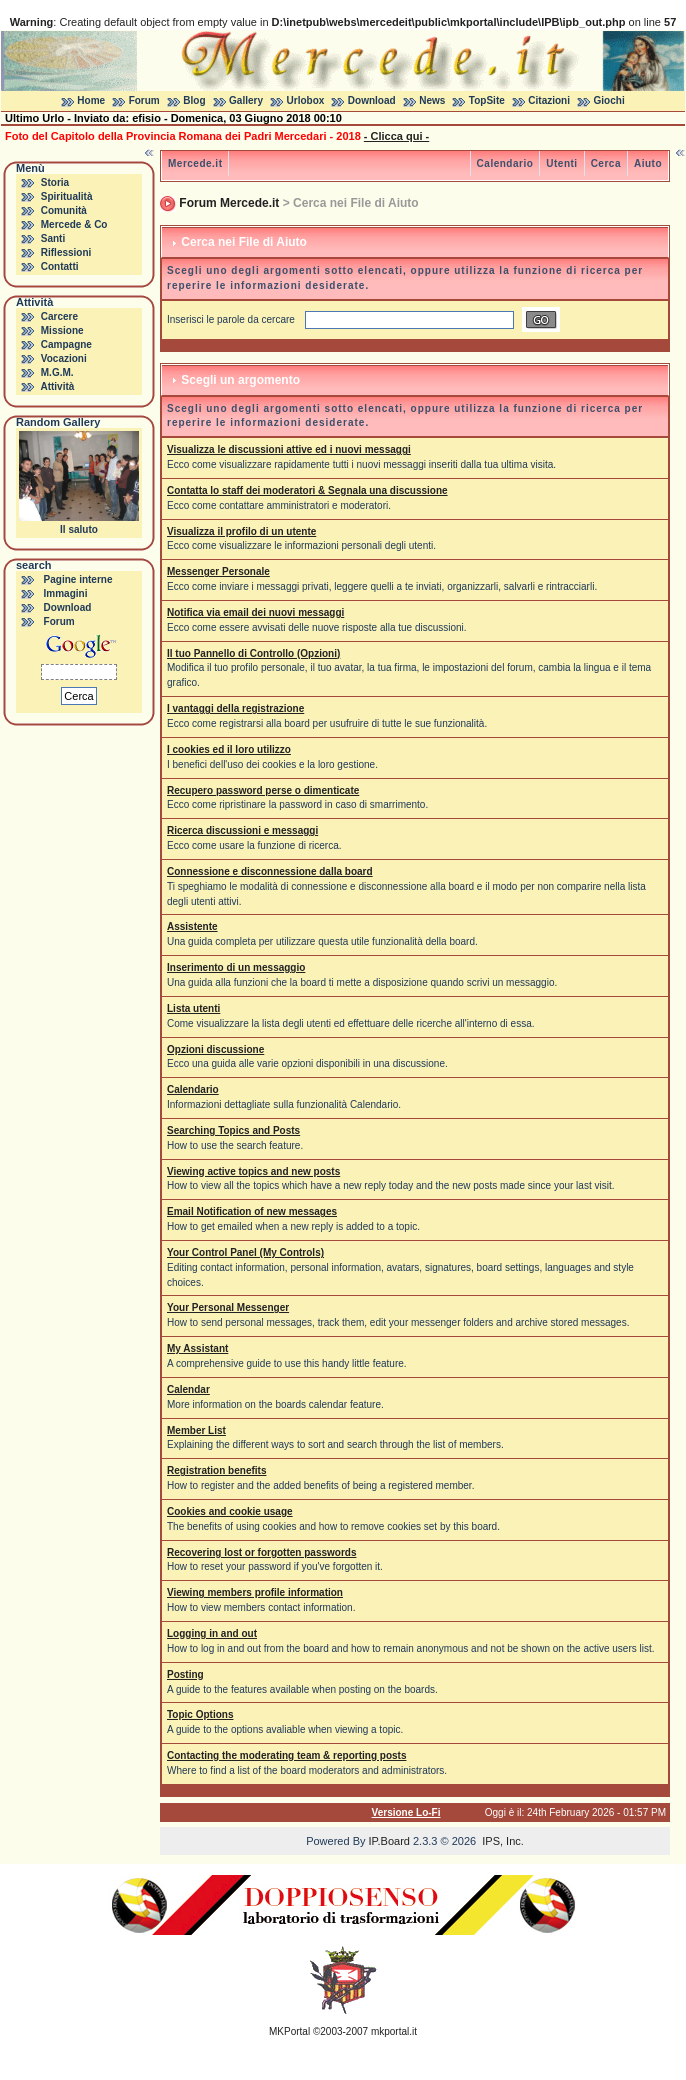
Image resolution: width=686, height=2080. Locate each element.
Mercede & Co (74, 224)
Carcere (59, 316)
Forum (144, 100)
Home (91, 100)
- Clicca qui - (396, 136)
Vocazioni (64, 358)
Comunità (64, 210)
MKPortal (289, 2031)
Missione (62, 330)
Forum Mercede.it (229, 203)
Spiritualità (67, 196)
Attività (57, 386)
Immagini (66, 593)
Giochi (609, 100)
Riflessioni (66, 252)
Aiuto (648, 163)
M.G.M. (57, 372)
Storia (55, 182)
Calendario (505, 163)
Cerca (606, 163)
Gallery (246, 100)
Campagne (66, 344)
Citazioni (549, 100)
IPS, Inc (501, 1841)
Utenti (561, 163)
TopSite (487, 100)
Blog (194, 100)
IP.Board (389, 1841)
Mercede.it (195, 163)
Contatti (60, 266)
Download (372, 100)
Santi (53, 238)
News (432, 100)
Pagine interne (78, 579)
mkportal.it (394, 2031)
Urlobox (306, 100)
